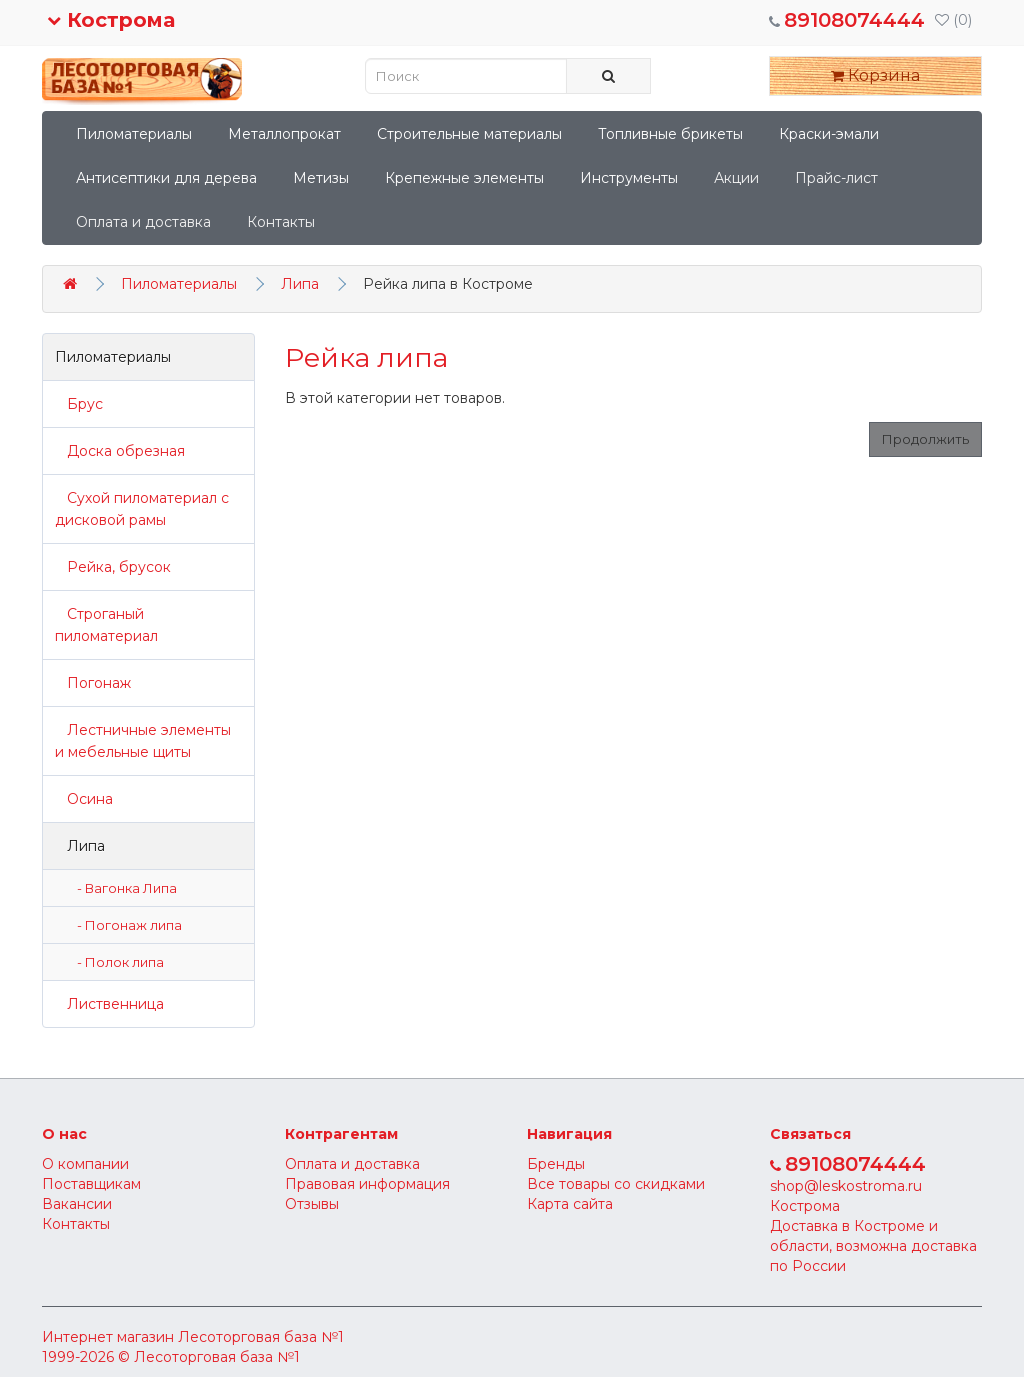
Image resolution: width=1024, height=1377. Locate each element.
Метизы (321, 178)
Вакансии (77, 1204)
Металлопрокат (284, 134)
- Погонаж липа (125, 925)
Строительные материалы (469, 134)
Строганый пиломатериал (106, 625)
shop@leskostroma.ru (846, 1186)
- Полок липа (116, 962)
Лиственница (109, 1004)
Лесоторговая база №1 (261, 1337)
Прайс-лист (836, 178)
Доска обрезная (120, 451)
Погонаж (93, 683)
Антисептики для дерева (166, 178)
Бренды (556, 1164)
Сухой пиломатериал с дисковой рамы (142, 509)
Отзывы (312, 1204)
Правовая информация (367, 1184)
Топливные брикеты (670, 134)
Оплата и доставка (143, 222)
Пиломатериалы (134, 134)
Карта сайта (570, 1204)
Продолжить (925, 439)
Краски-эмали (829, 134)
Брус (79, 404)
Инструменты (629, 178)
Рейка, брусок (113, 567)
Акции (736, 178)
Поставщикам (91, 1184)
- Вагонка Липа (122, 888)
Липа (300, 284)
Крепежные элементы (464, 178)
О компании (85, 1164)
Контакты (281, 222)
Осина (84, 799)
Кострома (111, 20)
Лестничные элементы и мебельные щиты (143, 741)
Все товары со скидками (616, 1184)
